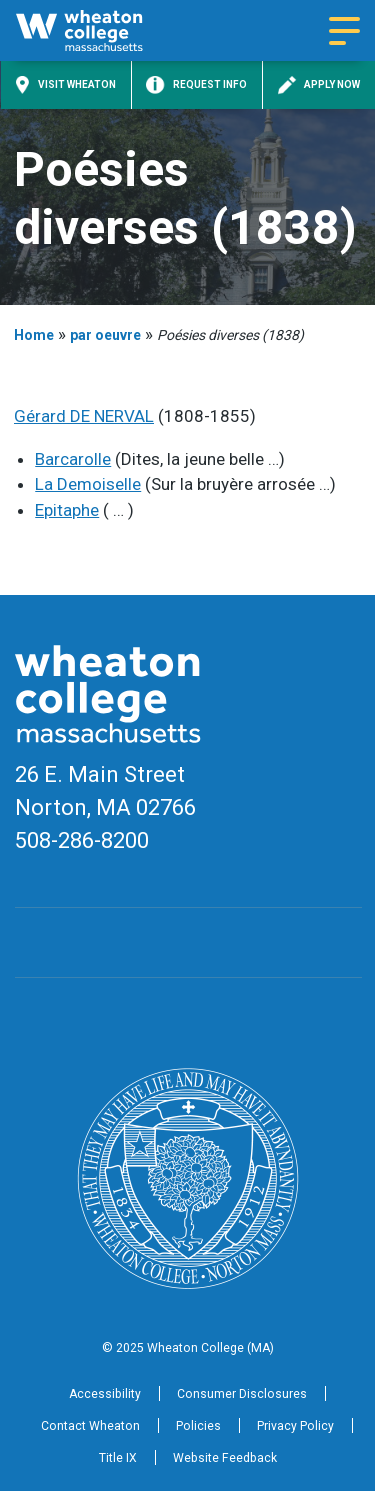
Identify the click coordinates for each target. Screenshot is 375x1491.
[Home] (96, 30)
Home (34, 335)
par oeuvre (105, 335)
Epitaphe (67, 510)
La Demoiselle (88, 484)
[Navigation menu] (344, 31)
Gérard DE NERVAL (84, 416)
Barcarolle (73, 459)
